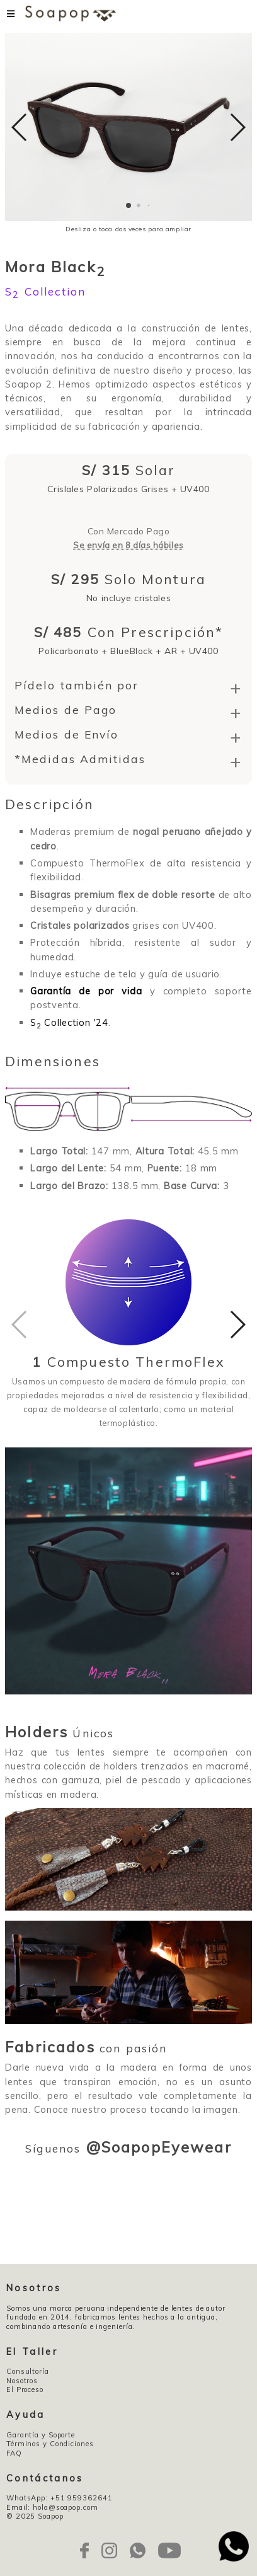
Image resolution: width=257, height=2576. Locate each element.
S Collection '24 (69, 1022)
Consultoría (27, 2371)
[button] (128, 205)
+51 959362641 (81, 2497)
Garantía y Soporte (40, 2434)
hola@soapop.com (65, 2507)
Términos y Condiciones (50, 2443)
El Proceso (24, 2389)
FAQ (14, 2453)
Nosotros (22, 2380)
